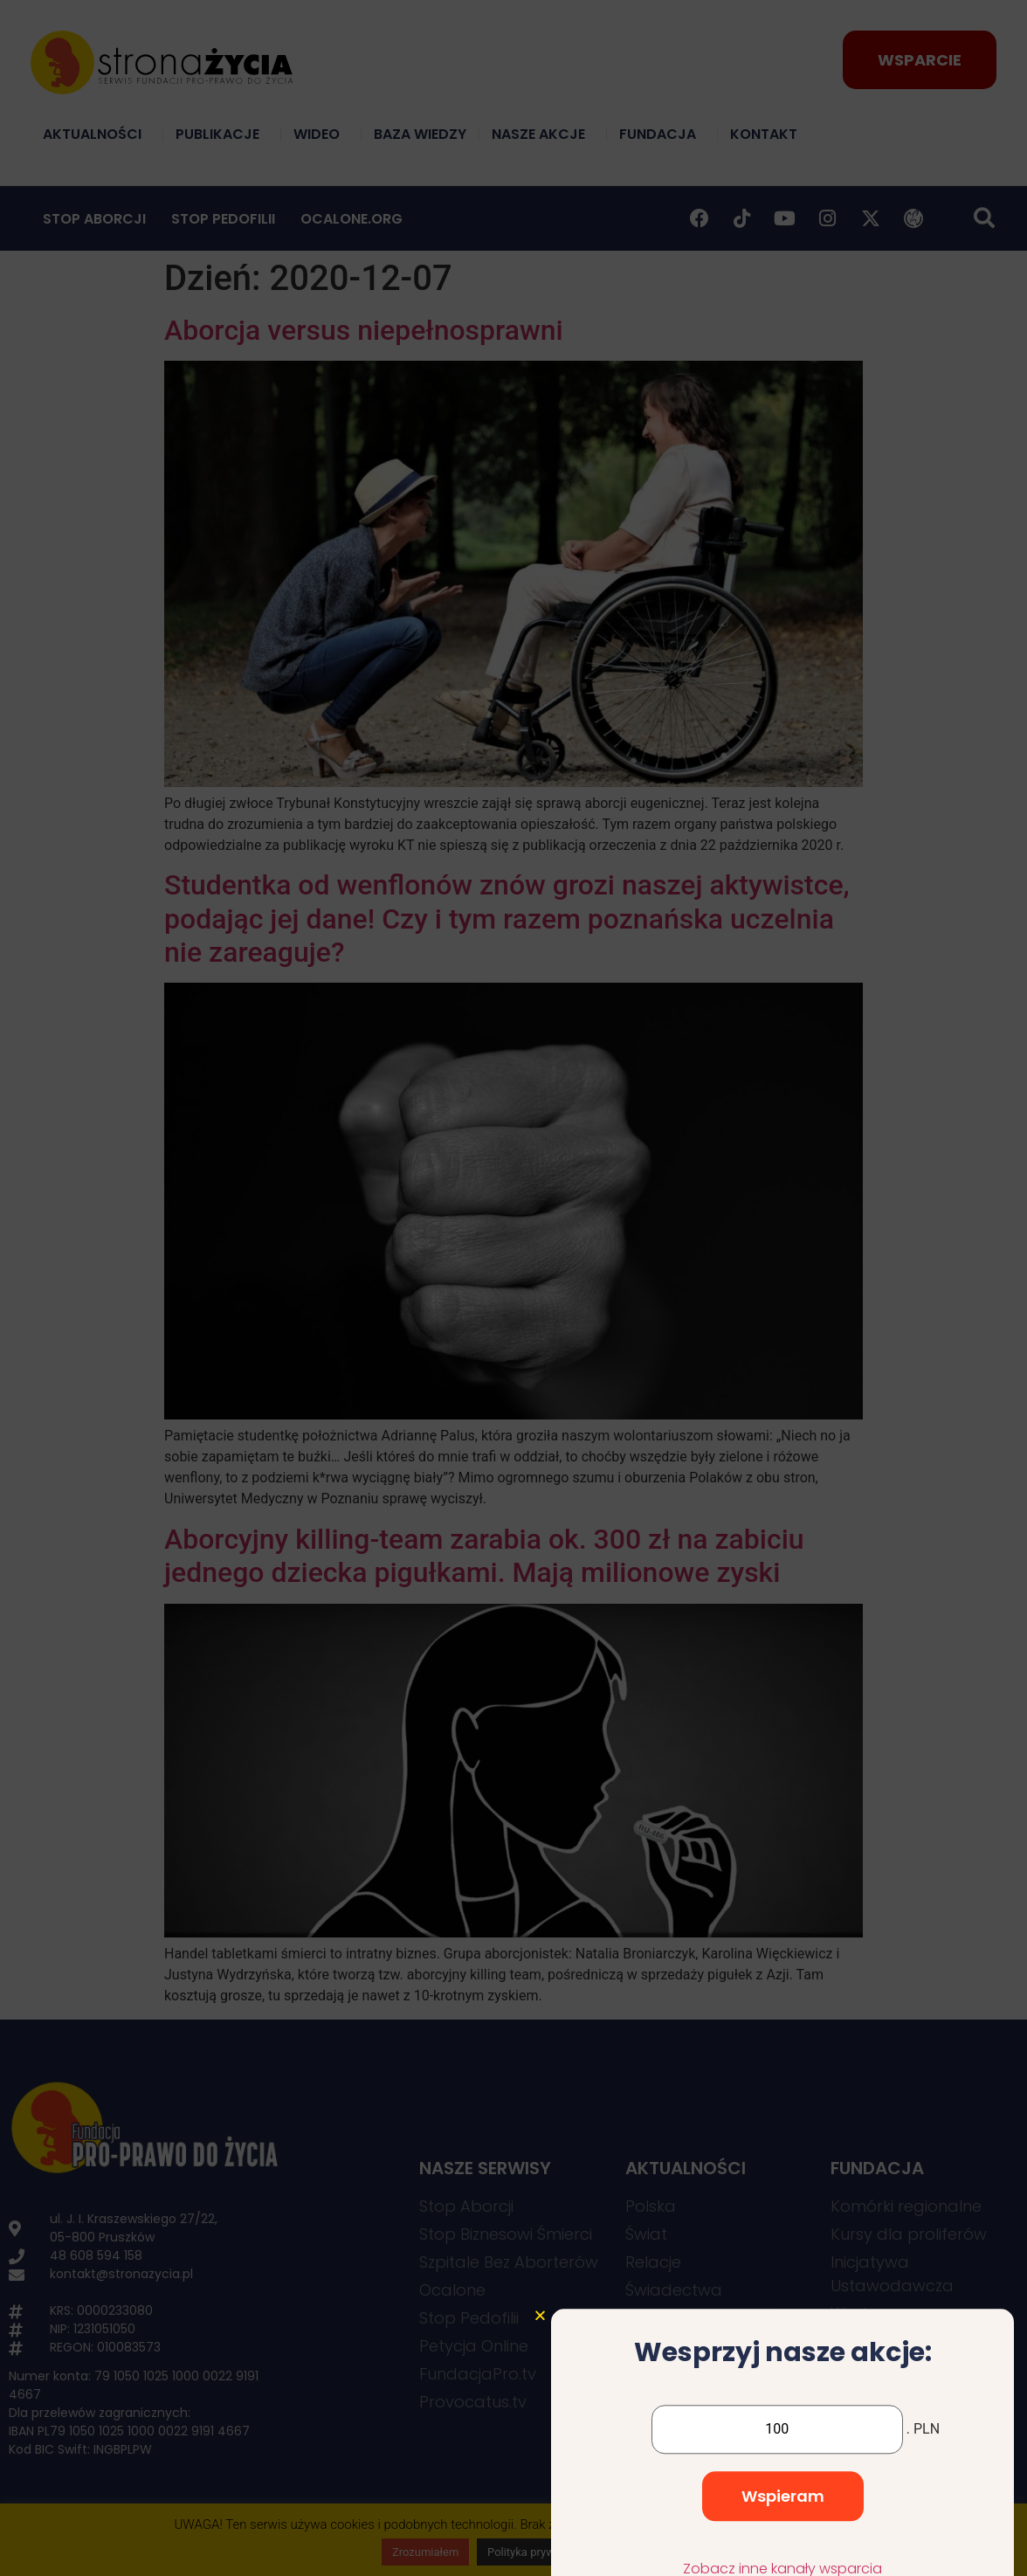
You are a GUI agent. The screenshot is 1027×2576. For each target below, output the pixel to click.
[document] (513, 1288)
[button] (540, 2466)
